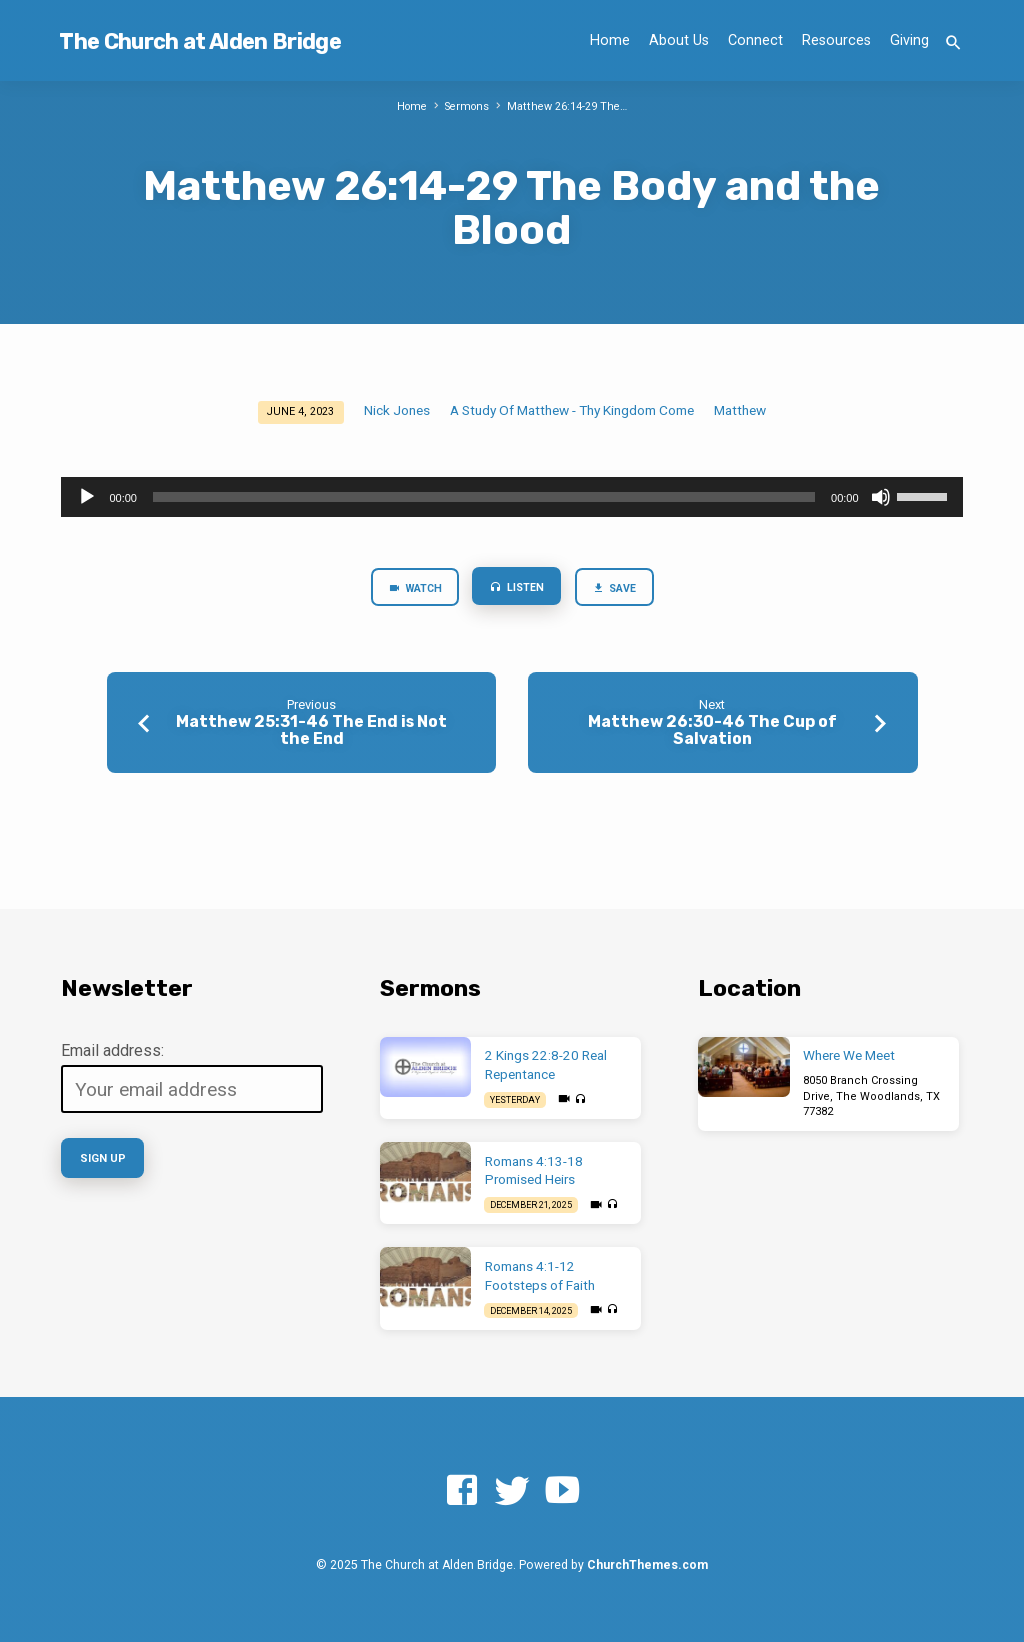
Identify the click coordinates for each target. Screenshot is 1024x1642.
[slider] (484, 497)
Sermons (468, 106)
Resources (836, 40)
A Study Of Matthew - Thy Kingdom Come (572, 410)
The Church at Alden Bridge (199, 41)
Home (610, 40)
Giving (909, 40)
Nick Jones (397, 410)
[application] (511, 497)
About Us (679, 40)
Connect (755, 40)
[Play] (87, 497)
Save (616, 589)
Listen (518, 588)
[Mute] (881, 497)
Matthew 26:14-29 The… (568, 106)
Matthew (740, 410)
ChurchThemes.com (647, 1565)
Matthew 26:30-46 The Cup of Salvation (712, 731)
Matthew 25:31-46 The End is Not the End (311, 731)
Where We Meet (849, 1055)
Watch (413, 589)
